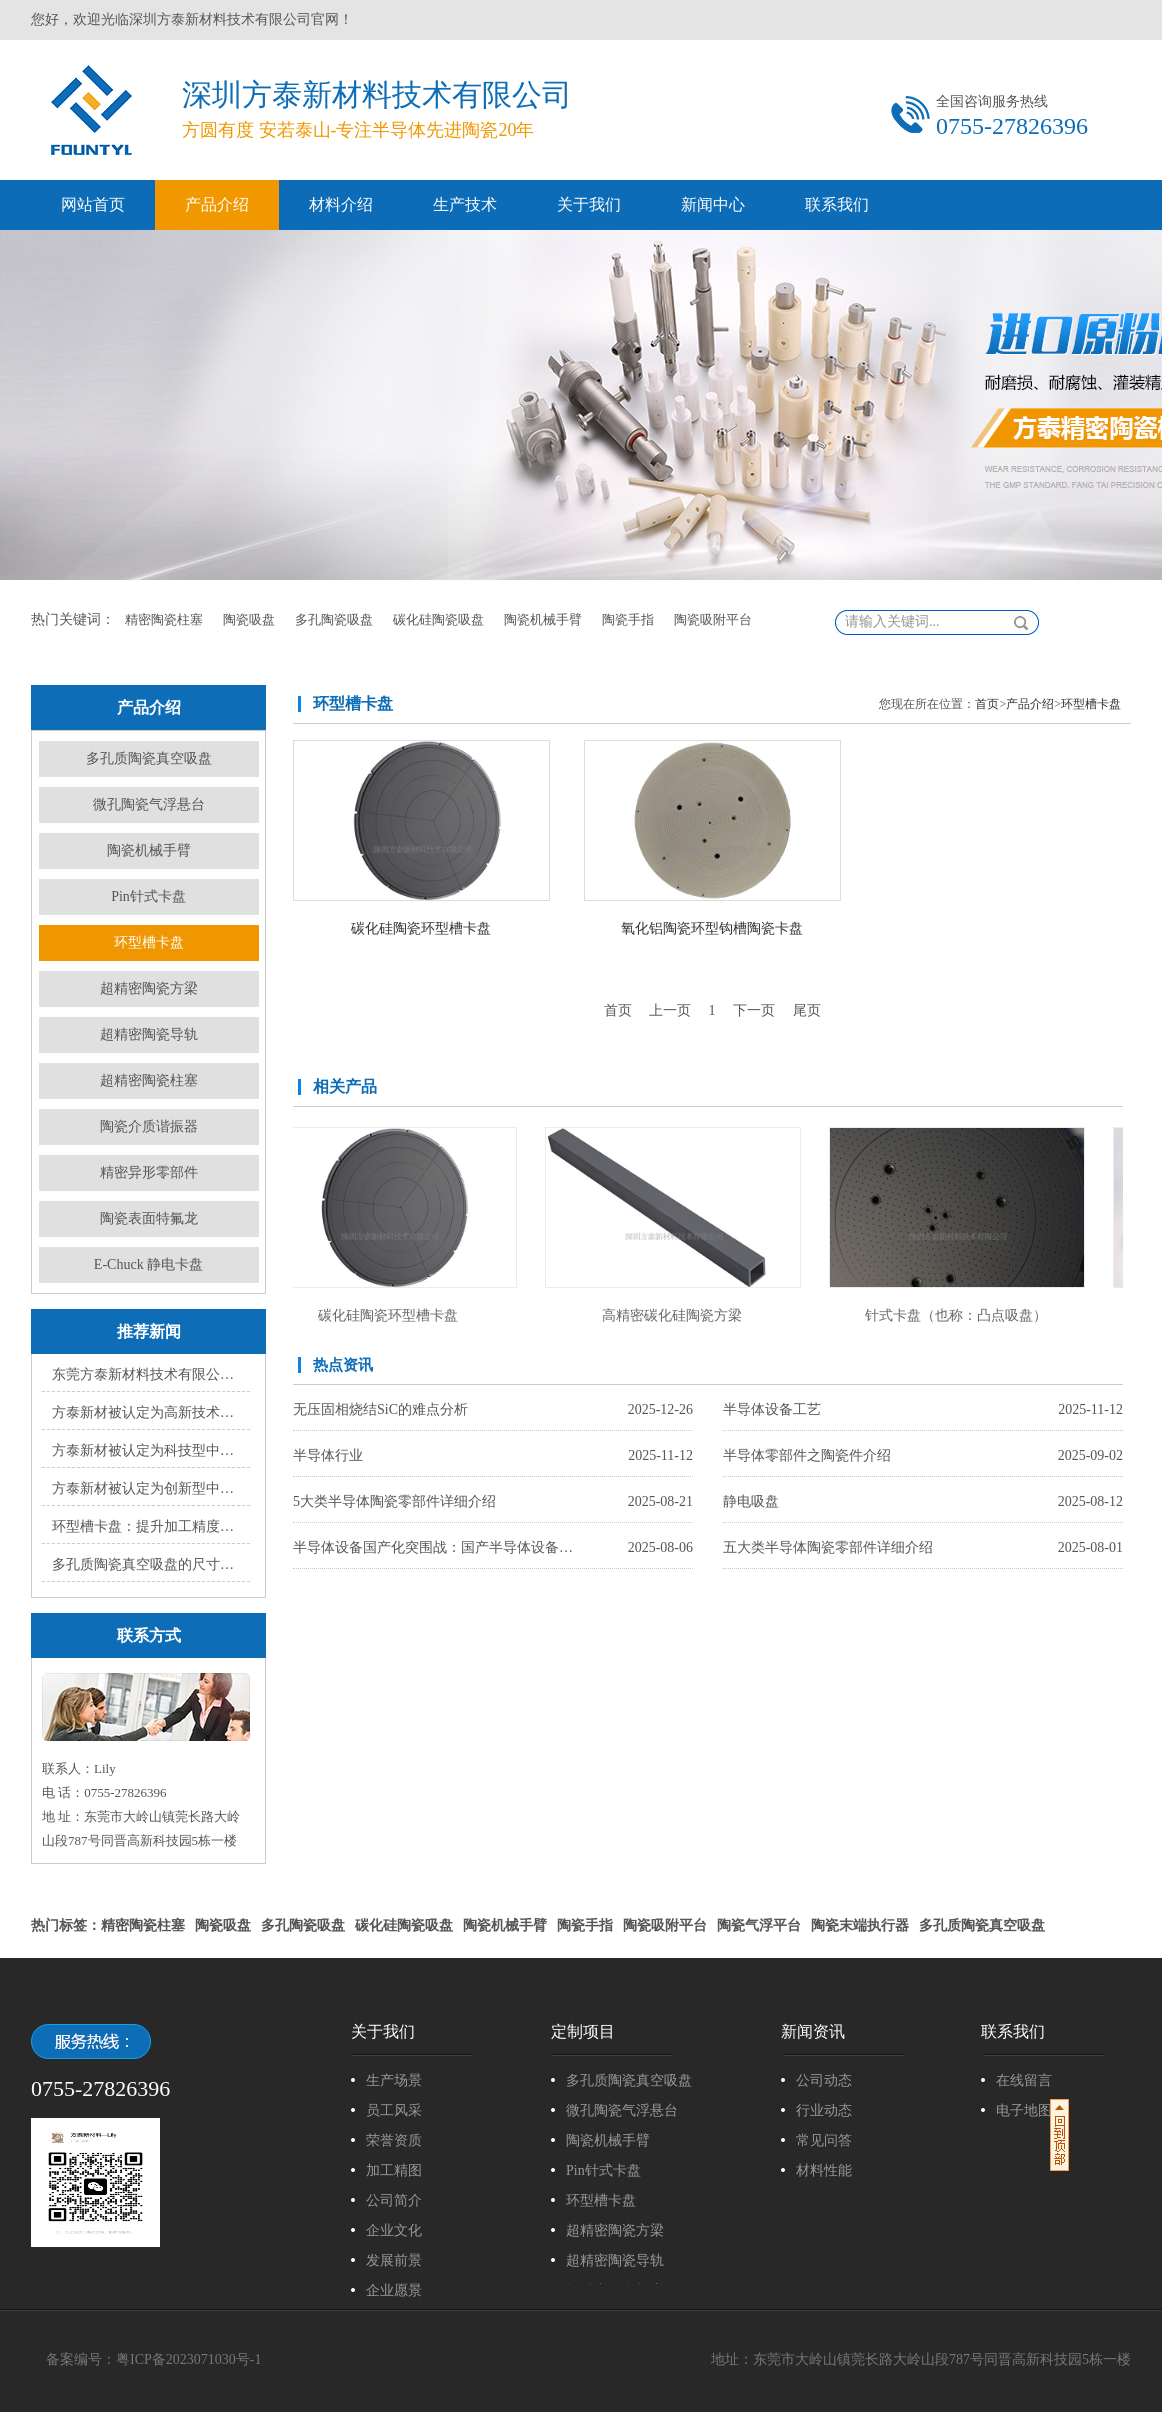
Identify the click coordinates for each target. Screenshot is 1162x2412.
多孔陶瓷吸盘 (334, 619)
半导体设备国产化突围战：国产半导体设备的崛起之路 (438, 1547)
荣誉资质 (394, 2140)
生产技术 (465, 204)
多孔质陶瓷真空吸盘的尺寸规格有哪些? (147, 1564)
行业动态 (824, 2110)
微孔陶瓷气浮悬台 (149, 804)
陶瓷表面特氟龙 (149, 1218)
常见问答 (824, 2140)
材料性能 (824, 2170)
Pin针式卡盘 (148, 896)
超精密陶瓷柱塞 (149, 1080)
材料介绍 (341, 204)
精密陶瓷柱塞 (164, 619)
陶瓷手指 (628, 619)
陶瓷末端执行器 (860, 1925)
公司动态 (824, 2080)
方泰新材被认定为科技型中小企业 (147, 1450)
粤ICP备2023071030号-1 (188, 2359)
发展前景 (394, 2260)
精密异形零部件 (149, 1172)
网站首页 (93, 204)
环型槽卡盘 (149, 942)
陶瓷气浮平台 (759, 1925)
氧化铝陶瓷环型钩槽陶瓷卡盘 (712, 928)
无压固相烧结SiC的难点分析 (380, 1409)
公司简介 (394, 2200)
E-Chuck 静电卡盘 (148, 1264)
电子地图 (1024, 2110)
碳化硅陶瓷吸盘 (438, 619)
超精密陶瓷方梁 (149, 988)
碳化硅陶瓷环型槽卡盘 (421, 928)
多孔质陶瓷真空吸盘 (149, 758)
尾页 (807, 1010)
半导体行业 (328, 1455)
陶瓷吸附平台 (713, 619)
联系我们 (837, 204)
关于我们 (589, 204)
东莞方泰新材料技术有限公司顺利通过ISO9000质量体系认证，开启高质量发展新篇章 (147, 1374)
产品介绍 (217, 204)
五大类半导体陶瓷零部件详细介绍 (828, 1547)
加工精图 (394, 2170)
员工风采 (394, 2110)
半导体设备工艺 (772, 1409)
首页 (987, 704)
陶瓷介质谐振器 (149, 1126)
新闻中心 (713, 204)
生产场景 (394, 2080)
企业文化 (394, 2230)
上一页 (670, 1010)
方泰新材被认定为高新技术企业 (147, 1412)
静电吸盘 (751, 1501)
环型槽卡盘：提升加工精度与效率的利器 (147, 1526)
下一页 (754, 1010)
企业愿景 (394, 2290)
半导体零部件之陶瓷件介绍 (807, 1455)
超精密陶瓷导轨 (149, 1034)
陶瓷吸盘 (249, 619)
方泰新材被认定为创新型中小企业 (147, 1488)
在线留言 (1024, 2080)
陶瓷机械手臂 (543, 619)
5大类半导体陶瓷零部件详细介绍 (394, 1501)
